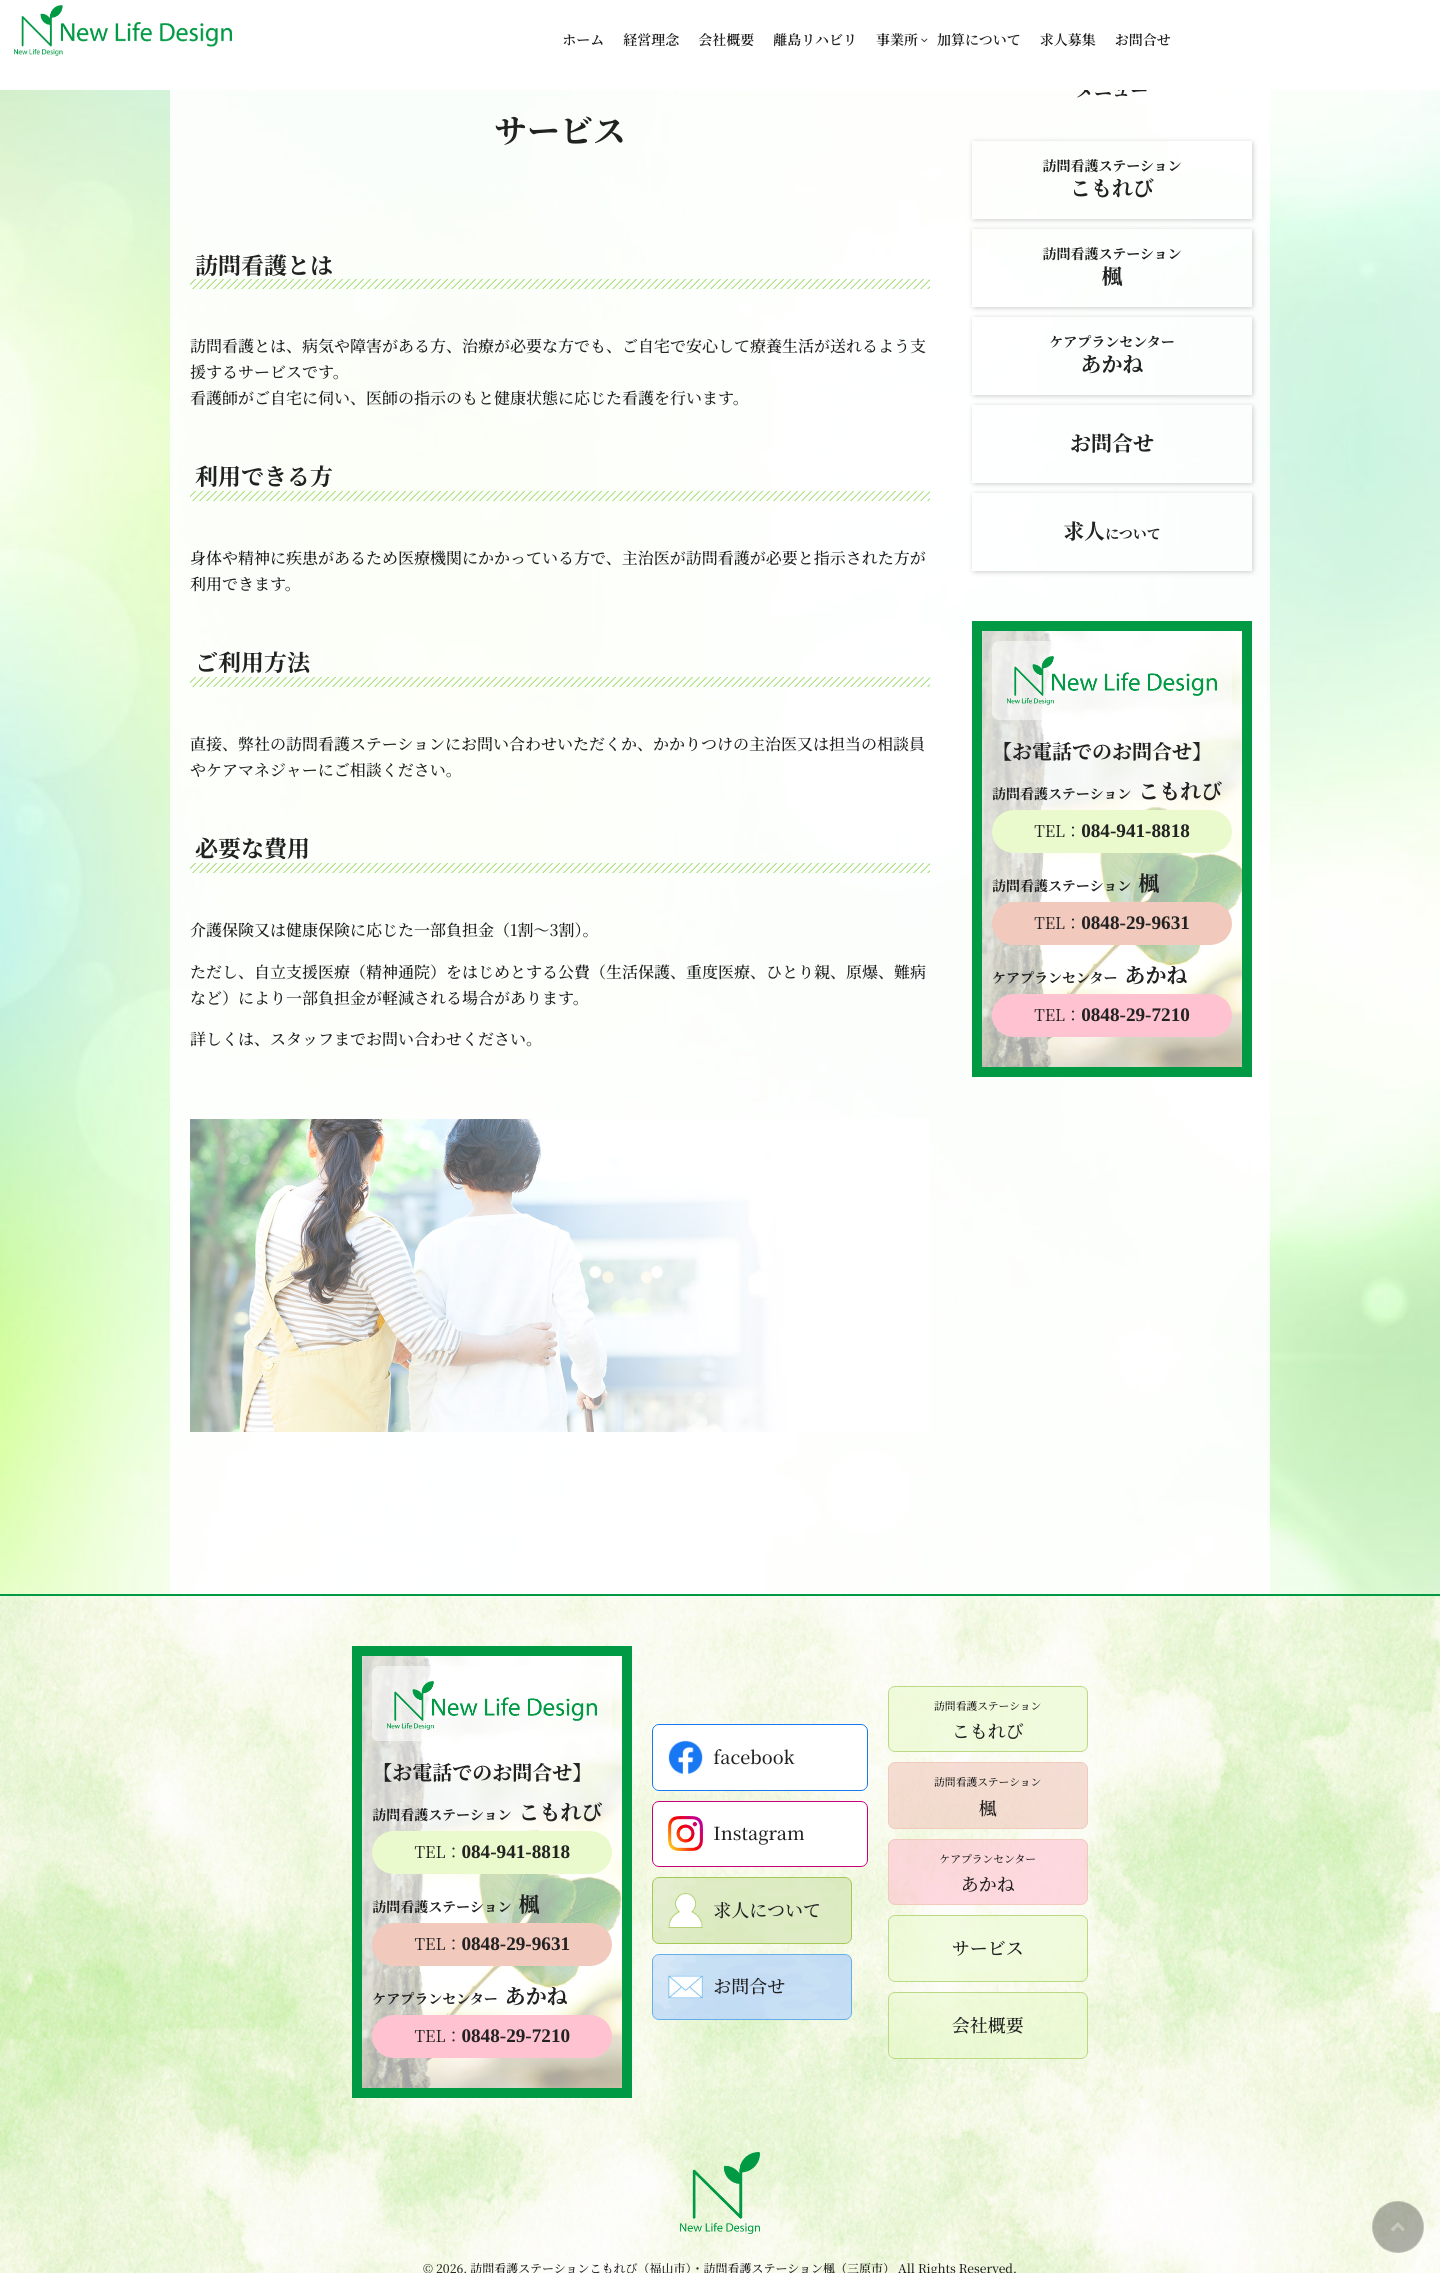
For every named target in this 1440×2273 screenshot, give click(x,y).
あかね (980, 1872)
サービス (980, 1948)
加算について (979, 30)
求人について (752, 1910)
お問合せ (1143, 30)
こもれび (979, 1719)
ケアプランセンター (1111, 355)
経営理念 (651, 30)
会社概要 (726, 30)
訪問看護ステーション (1111, 179)
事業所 (897, 30)
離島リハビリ (815, 30)
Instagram (744, 1833)
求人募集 (1068, 30)
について (1112, 531)
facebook (739, 1757)
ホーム (583, 30)
